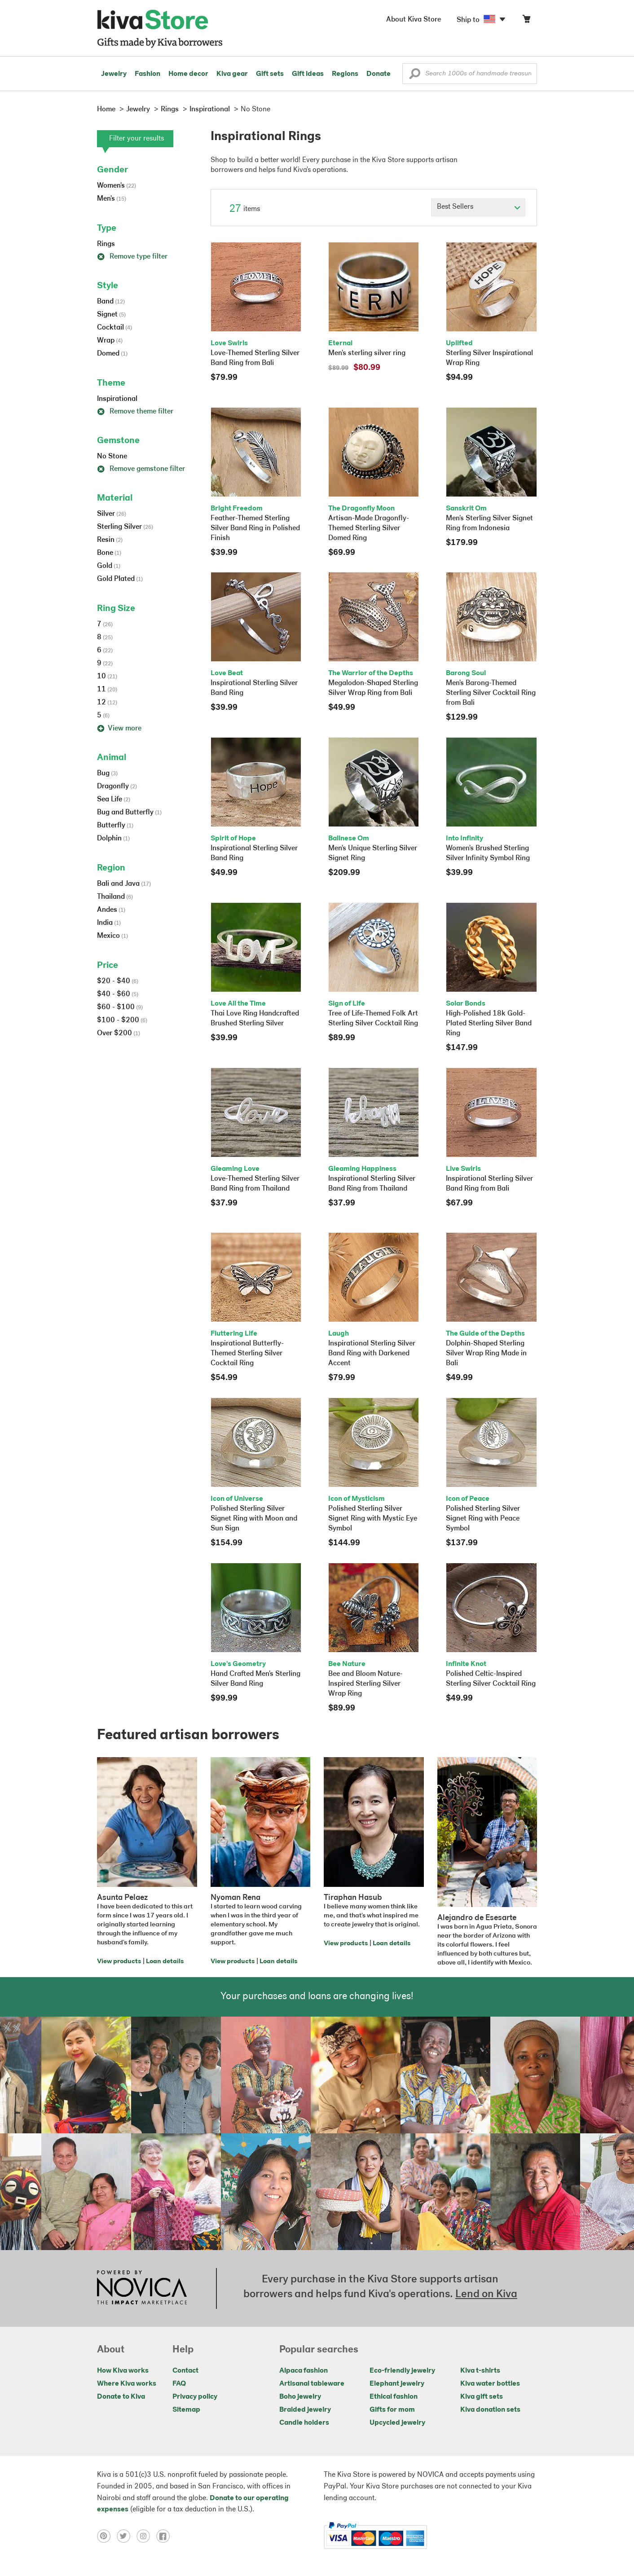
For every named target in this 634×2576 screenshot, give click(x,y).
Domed (112, 353)
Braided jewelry (305, 2409)
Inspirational (117, 399)
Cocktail (114, 327)
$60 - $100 (120, 1007)
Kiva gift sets (481, 2396)
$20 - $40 (117, 981)
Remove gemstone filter (141, 469)
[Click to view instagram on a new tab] (146, 2536)
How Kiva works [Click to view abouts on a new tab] (123, 2370)
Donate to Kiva (121, 2396)
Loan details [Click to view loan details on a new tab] (165, 1961)
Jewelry (114, 74)
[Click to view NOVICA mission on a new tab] (142, 2288)
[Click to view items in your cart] (526, 20)
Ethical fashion (394, 2396)
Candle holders (304, 2423)
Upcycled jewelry (397, 2423)
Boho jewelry (300, 2396)
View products (119, 1961)
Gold (108, 566)
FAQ (179, 2383)
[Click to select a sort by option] (478, 207)
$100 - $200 (122, 1020)
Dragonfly (117, 786)
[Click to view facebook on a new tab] (165, 2536)
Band (111, 301)
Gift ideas (308, 74)
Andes (111, 910)
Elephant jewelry (397, 2383)
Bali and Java (124, 884)
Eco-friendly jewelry (402, 2370)
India (109, 923)
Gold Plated (120, 579)
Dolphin (113, 838)
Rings (106, 244)
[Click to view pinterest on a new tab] (107, 2536)
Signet (111, 314)
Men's (111, 198)
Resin (110, 540)
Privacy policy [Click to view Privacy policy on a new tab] (194, 2396)
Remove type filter (132, 256)
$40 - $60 (117, 994)
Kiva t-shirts (480, 2370)
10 (107, 676)
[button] (414, 76)
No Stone (112, 456)
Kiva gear (232, 74)
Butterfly (115, 825)
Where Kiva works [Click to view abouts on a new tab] (126, 2383)
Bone (109, 553)
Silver (111, 514)
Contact (185, 2370)
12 (107, 702)
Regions (345, 74)
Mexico (112, 936)
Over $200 (118, 1033)
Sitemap (186, 2409)
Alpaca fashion (303, 2370)
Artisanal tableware (311, 2383)
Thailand (115, 897)
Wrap (110, 340)
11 (107, 689)
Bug (107, 773)
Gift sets (270, 74)
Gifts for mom (392, 2409)
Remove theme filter (135, 411)
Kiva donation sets (490, 2409)
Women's (116, 185)
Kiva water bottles (490, 2383)
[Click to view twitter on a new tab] (126, 2536)
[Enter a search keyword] (469, 73)
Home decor (188, 74)
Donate (378, 74)
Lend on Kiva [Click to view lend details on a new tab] (486, 2294)
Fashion (147, 74)
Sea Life (113, 799)
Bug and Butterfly (129, 812)
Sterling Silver (125, 527)
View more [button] (119, 728)
